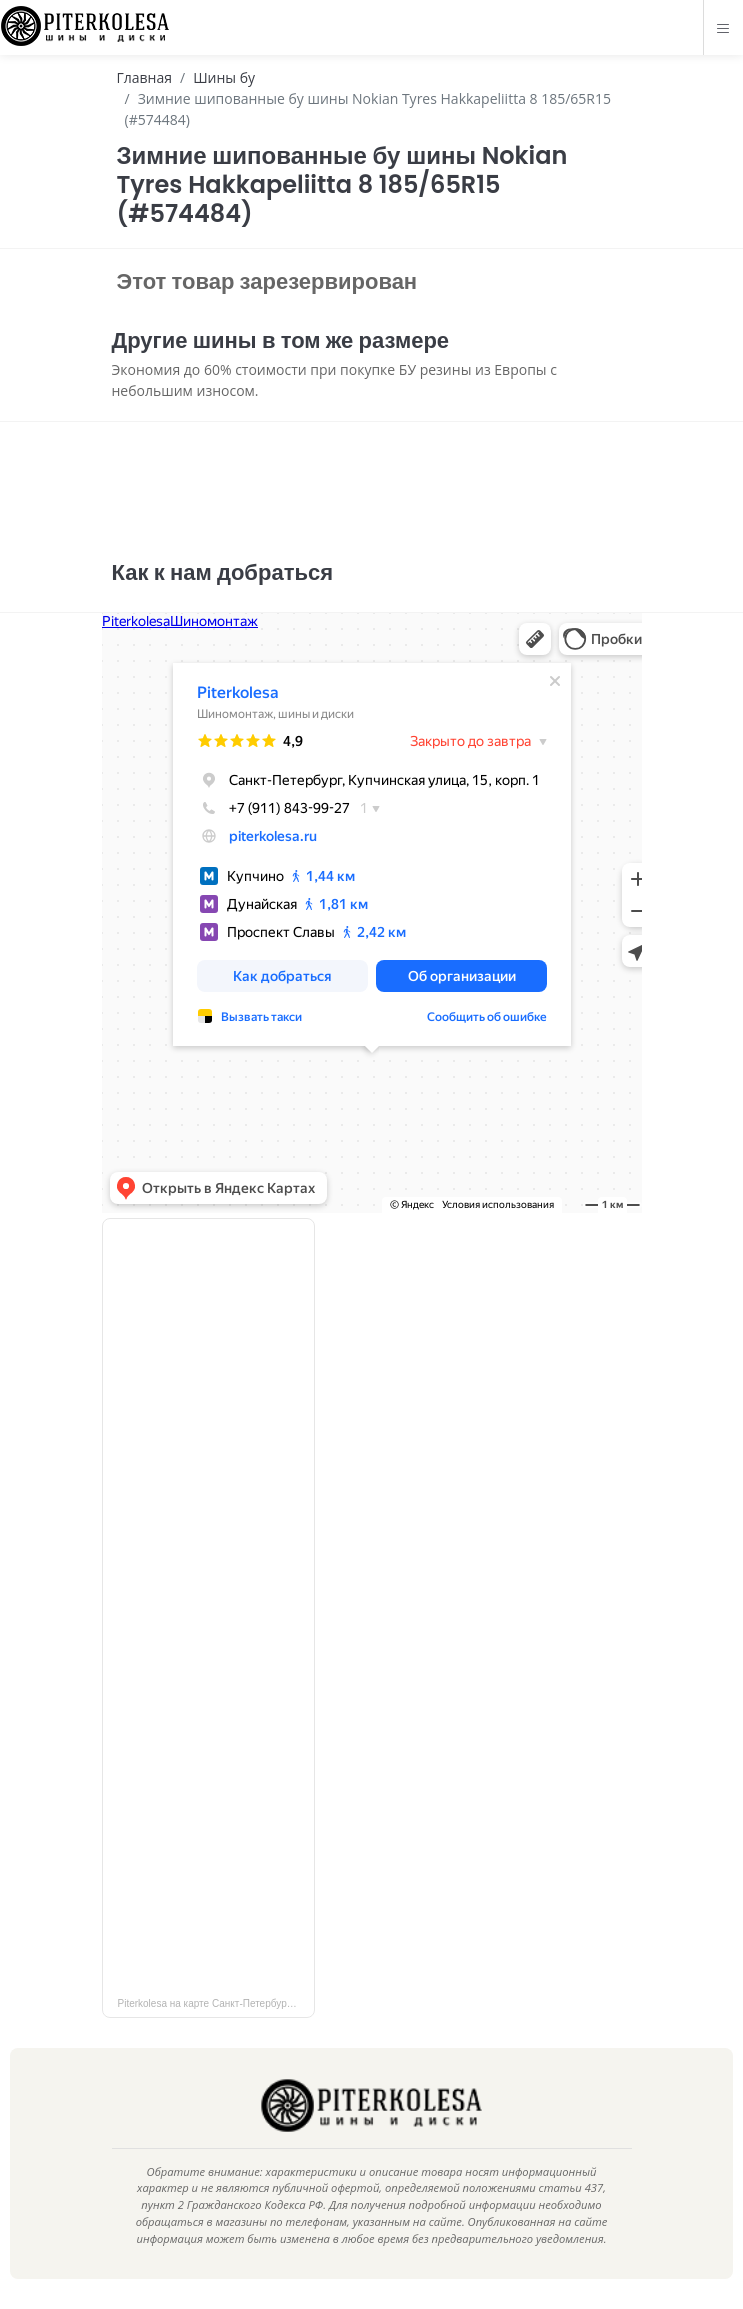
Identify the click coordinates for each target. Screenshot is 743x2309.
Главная (145, 77)
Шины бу (224, 77)
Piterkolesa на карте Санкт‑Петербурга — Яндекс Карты (216, 2003)
